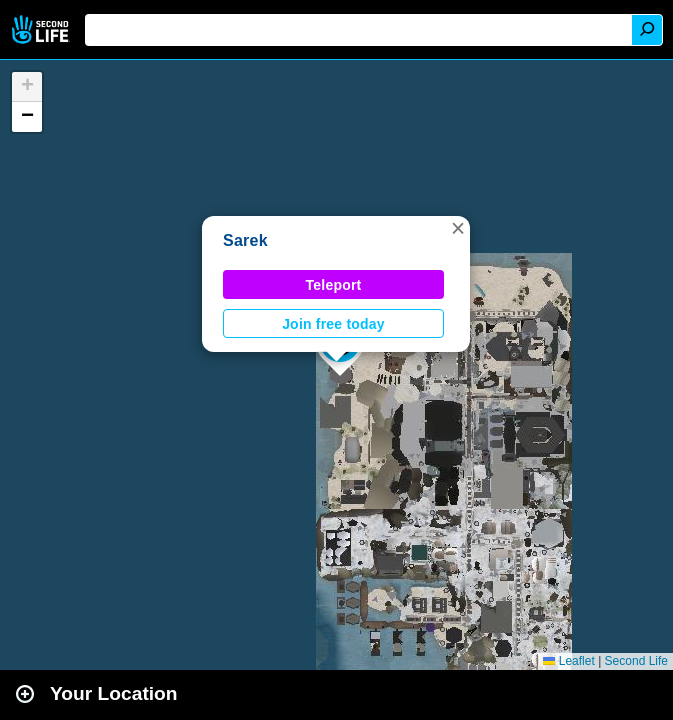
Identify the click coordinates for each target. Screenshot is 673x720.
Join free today (333, 324)
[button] (458, 228)
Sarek (245, 240)
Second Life (42, 29)
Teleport (334, 285)
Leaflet (568, 661)
